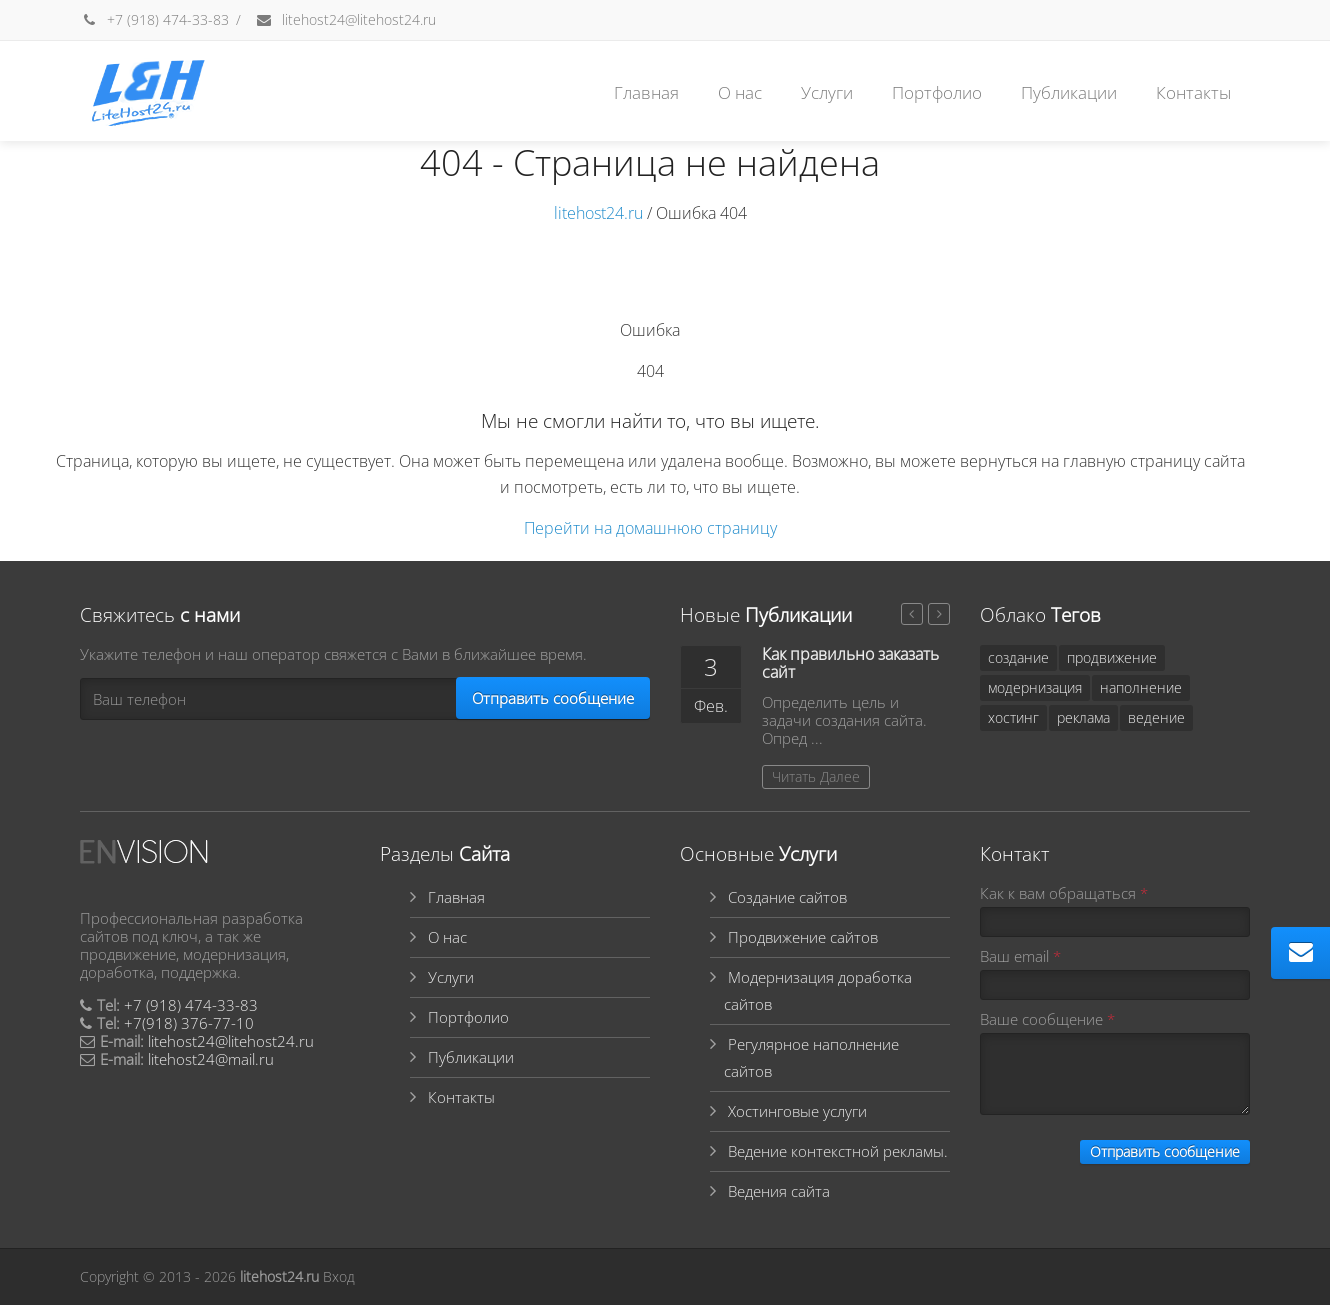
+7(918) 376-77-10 (189, 1023)
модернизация (1035, 687)
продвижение (1112, 657)
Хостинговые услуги (797, 1111)
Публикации (1069, 92)
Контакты (1193, 92)
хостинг (1013, 717)
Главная (646, 92)
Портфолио (937, 92)
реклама (1083, 717)
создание (1018, 657)
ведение (1156, 717)
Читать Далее (816, 776)
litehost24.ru (598, 213)
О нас (740, 92)
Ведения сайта (779, 1191)
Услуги (827, 92)
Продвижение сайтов (803, 937)
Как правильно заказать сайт (850, 663)
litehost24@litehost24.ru (345, 19)
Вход (339, 1276)
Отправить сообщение (553, 698)
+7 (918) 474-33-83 (154, 19)
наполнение (1141, 687)
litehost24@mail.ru (211, 1059)
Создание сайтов (787, 897)
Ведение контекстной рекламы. (838, 1151)
